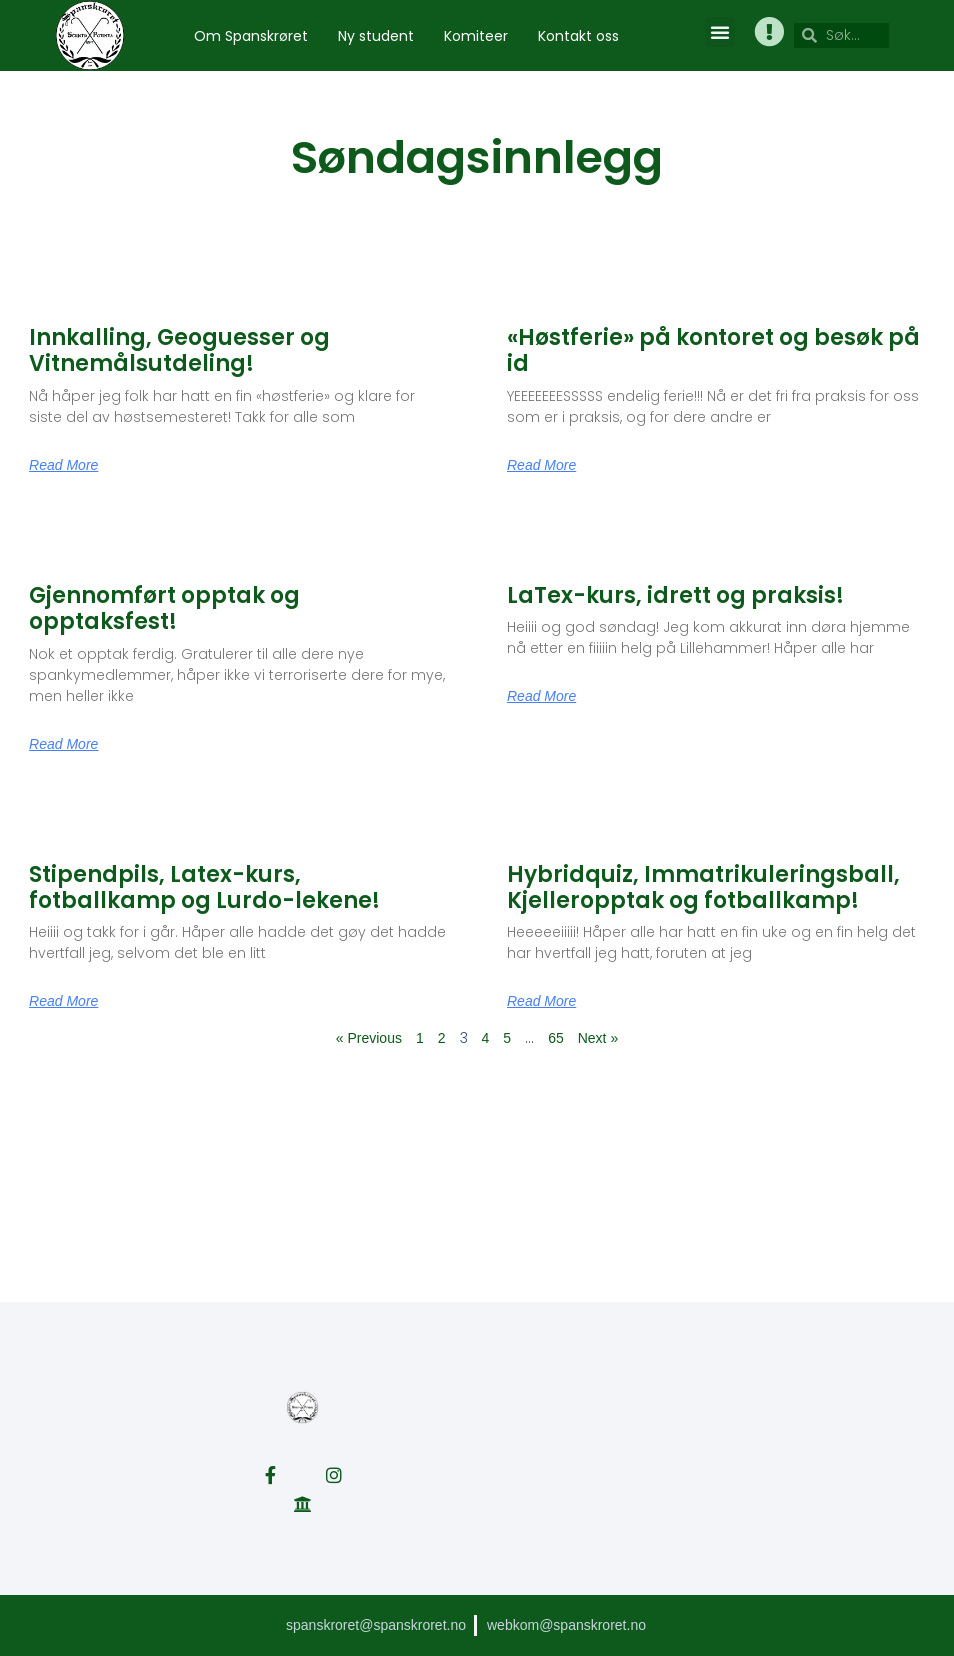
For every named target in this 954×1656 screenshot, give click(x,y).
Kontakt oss (578, 36)
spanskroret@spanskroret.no (376, 1625)
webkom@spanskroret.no (566, 1625)
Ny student (376, 36)
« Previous (369, 1038)
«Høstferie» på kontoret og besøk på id (713, 350)
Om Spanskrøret (251, 36)
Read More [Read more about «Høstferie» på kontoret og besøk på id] (541, 465)
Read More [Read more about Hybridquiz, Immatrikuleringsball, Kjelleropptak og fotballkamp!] (541, 1001)
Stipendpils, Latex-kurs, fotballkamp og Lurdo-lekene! (204, 887)
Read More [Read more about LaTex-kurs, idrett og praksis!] (541, 696)
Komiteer (476, 36)
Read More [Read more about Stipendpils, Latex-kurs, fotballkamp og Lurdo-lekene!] (63, 1001)
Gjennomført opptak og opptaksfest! (164, 608)
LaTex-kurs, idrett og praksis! (675, 595)
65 (556, 1038)
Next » (598, 1038)
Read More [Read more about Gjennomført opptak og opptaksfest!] (63, 744)
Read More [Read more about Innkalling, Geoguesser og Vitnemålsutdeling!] (63, 465)
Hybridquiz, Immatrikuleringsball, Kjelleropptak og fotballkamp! (703, 887)
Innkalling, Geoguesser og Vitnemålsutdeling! (179, 350)
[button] (720, 32)
